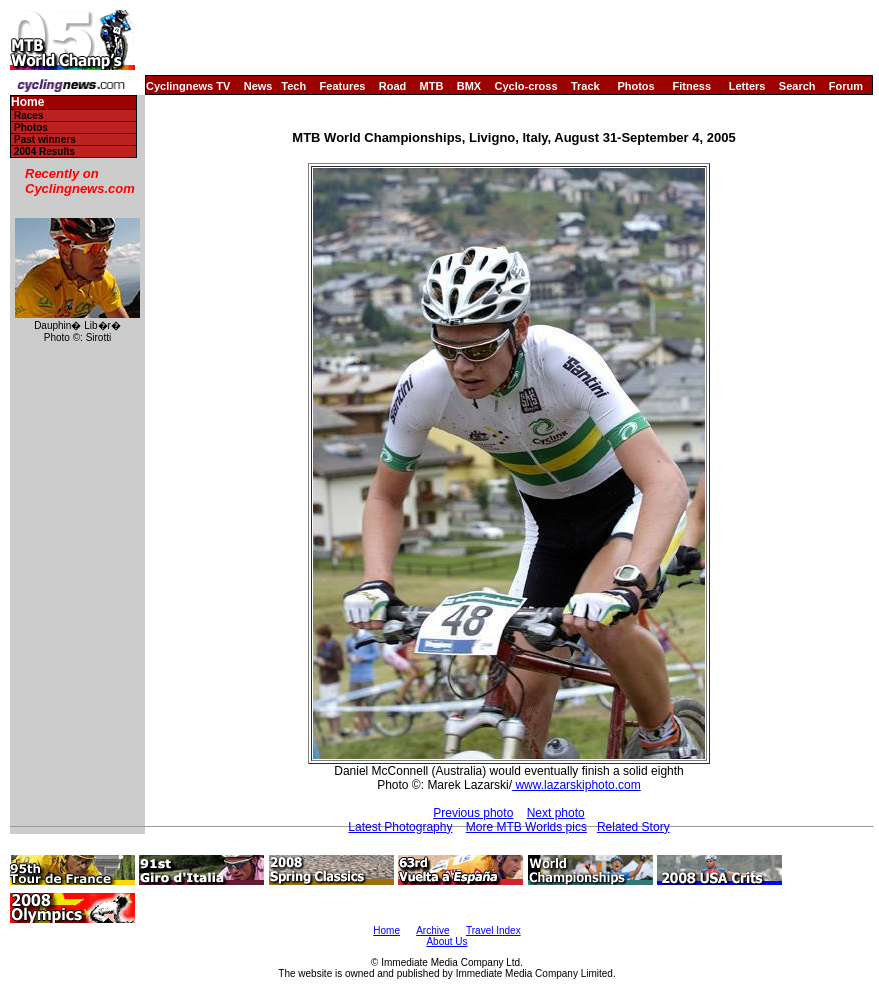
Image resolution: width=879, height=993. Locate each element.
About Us (446, 941)
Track (585, 86)
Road (393, 86)
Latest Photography (400, 827)
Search (797, 86)
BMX (469, 86)
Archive (432, 930)
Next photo (556, 813)
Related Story (633, 827)
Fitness (691, 86)
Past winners (45, 139)
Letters (747, 86)
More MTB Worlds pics (526, 827)
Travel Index (493, 930)
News (258, 86)
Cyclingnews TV (188, 86)
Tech (293, 86)
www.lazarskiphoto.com (576, 785)
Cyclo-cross (526, 86)
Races (28, 115)
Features (343, 86)
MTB (432, 86)
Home (27, 102)
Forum (846, 86)
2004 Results (44, 151)
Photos (635, 86)
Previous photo (473, 813)
